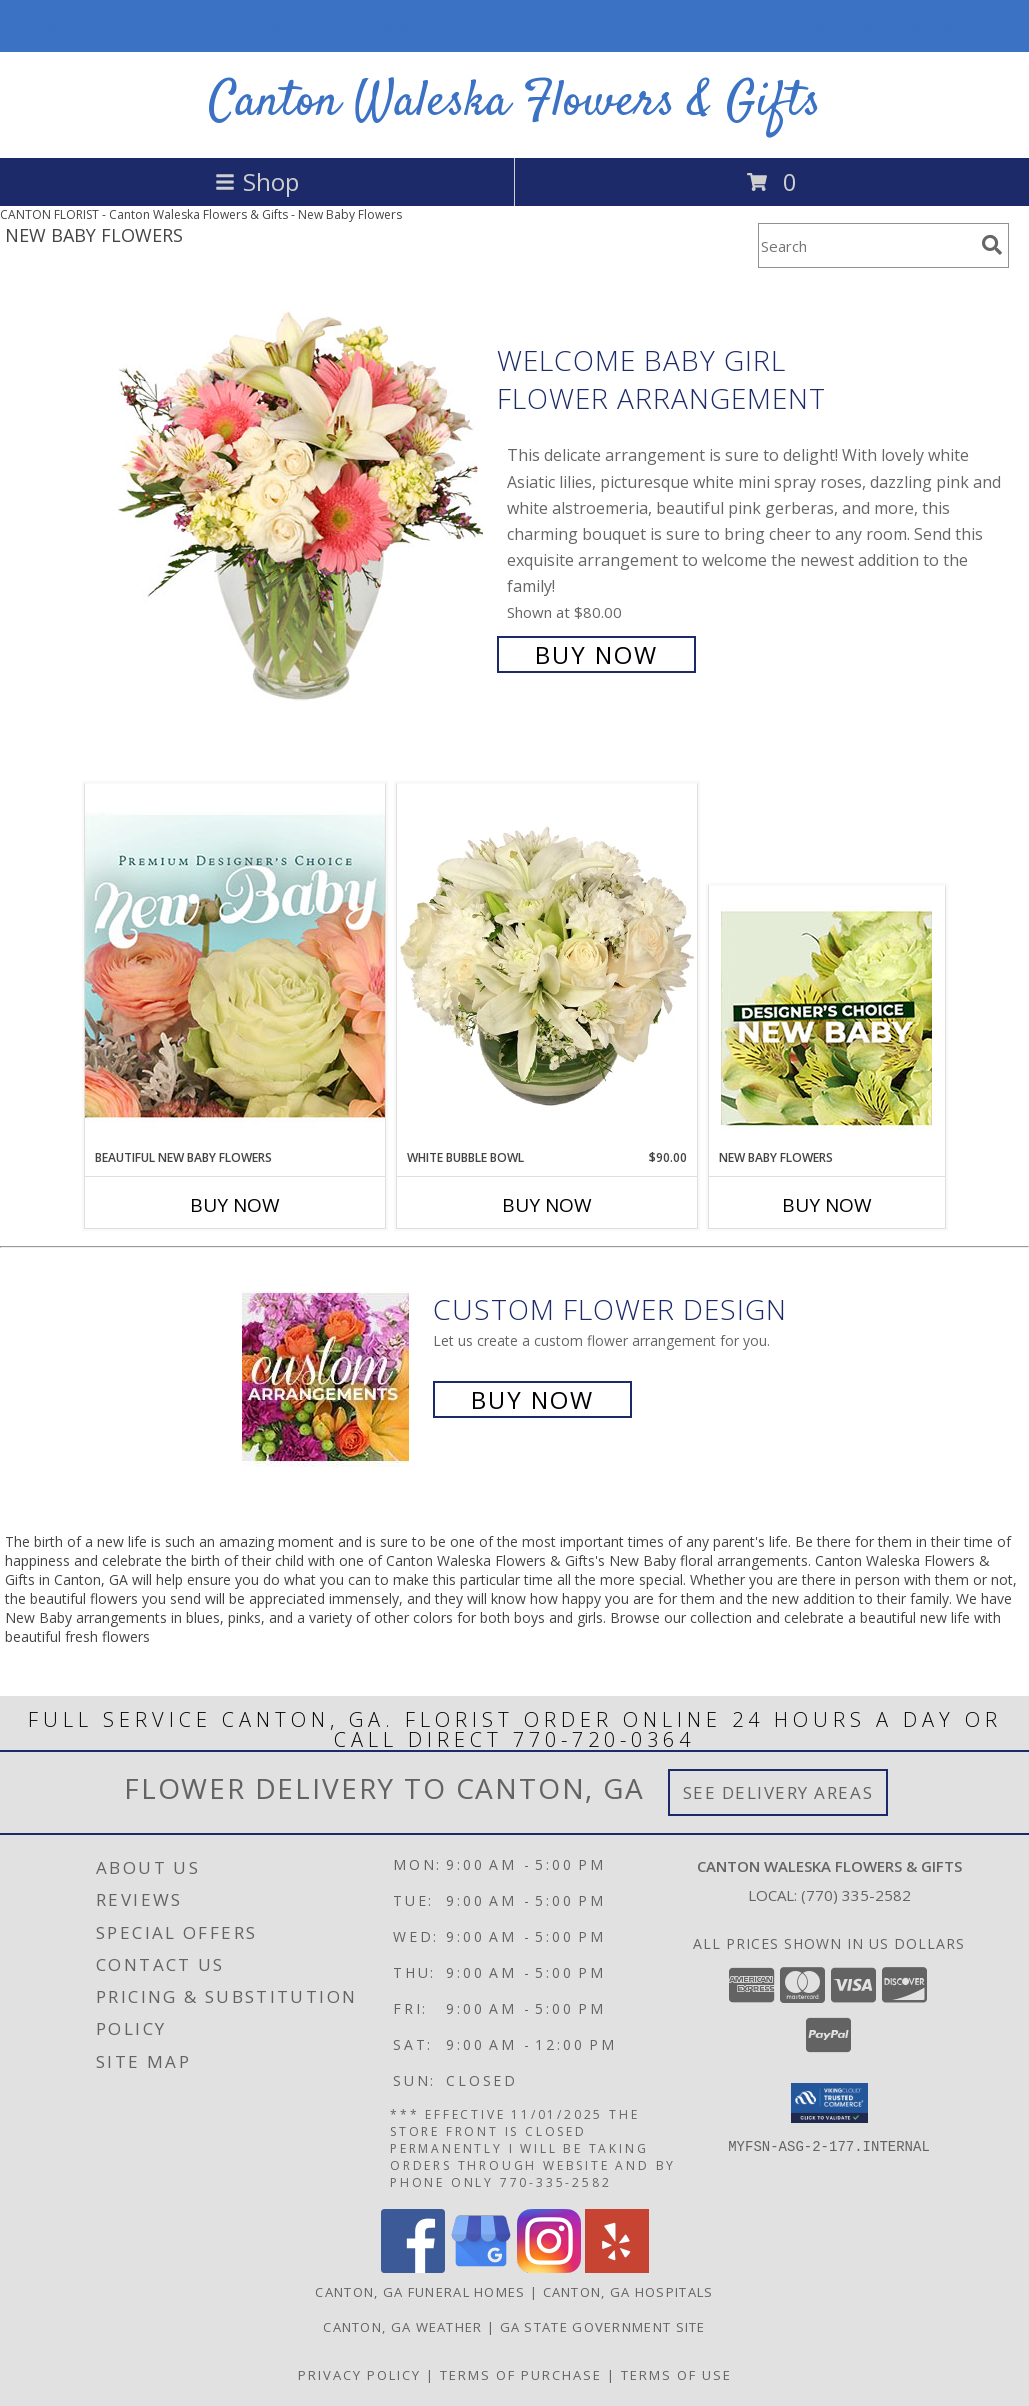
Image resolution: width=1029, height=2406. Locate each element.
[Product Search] (866, 245)
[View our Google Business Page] (481, 2267)
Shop (257, 181)
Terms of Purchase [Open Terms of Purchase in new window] (521, 2375)
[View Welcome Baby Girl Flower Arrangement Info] (302, 505)
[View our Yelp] (617, 2267)
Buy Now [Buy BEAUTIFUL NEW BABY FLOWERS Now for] (235, 1205)
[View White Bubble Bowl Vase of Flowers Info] (547, 966)
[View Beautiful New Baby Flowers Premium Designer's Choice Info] (235, 965)
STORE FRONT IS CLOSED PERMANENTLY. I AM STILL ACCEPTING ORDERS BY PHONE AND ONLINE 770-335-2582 (515, 26)
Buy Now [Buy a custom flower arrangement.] (532, 1399)
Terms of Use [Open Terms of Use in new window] (676, 2375)
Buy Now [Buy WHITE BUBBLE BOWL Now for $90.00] (547, 1205)
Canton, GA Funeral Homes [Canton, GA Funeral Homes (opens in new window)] (420, 2292)
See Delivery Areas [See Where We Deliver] (778, 1792)
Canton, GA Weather (402, 2327)
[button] (829, 2103)
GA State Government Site (603, 2327)
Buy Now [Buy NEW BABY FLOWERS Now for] (827, 1205)
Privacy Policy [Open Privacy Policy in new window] (359, 2375)
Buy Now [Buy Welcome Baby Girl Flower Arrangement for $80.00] (596, 654)
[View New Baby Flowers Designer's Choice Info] (826, 1018)
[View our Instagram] (549, 2267)
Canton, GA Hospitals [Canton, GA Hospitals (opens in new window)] (628, 2292)
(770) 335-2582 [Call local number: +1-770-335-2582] (856, 1895)
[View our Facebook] (413, 2267)
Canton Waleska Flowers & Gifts (515, 102)
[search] (992, 245)
